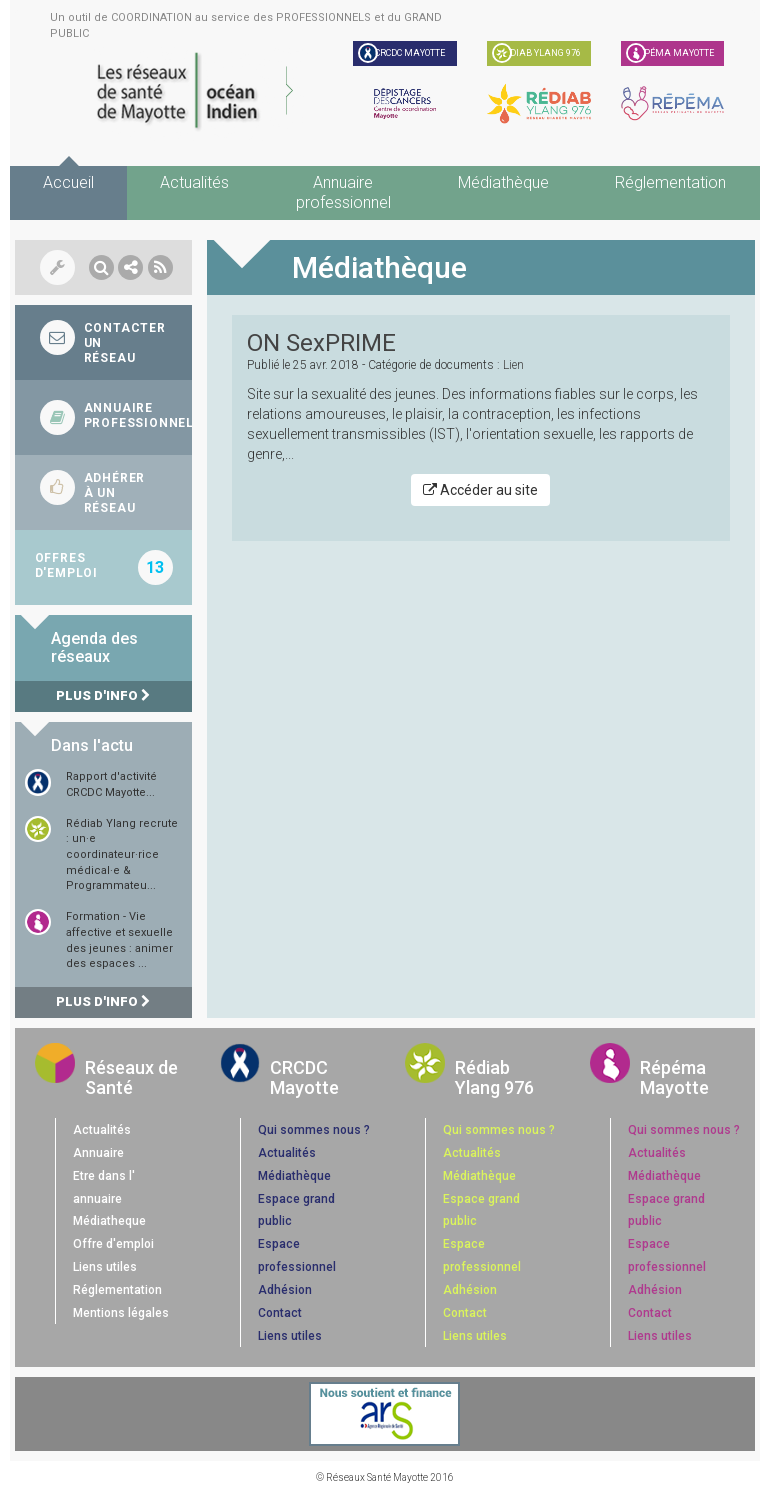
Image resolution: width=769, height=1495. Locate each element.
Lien (513, 365)
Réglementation (670, 182)
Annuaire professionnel (343, 192)
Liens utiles (105, 1267)
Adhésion (285, 1290)
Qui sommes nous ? (314, 1130)
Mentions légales (121, 1313)
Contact (280, 1313)
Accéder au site (480, 490)
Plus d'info (103, 695)
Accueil (68, 182)
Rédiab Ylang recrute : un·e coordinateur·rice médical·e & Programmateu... (122, 855)
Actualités (194, 182)
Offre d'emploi (113, 1244)
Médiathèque (503, 182)
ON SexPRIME (321, 343)
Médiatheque (109, 1221)
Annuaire (98, 1153)
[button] (101, 267)
